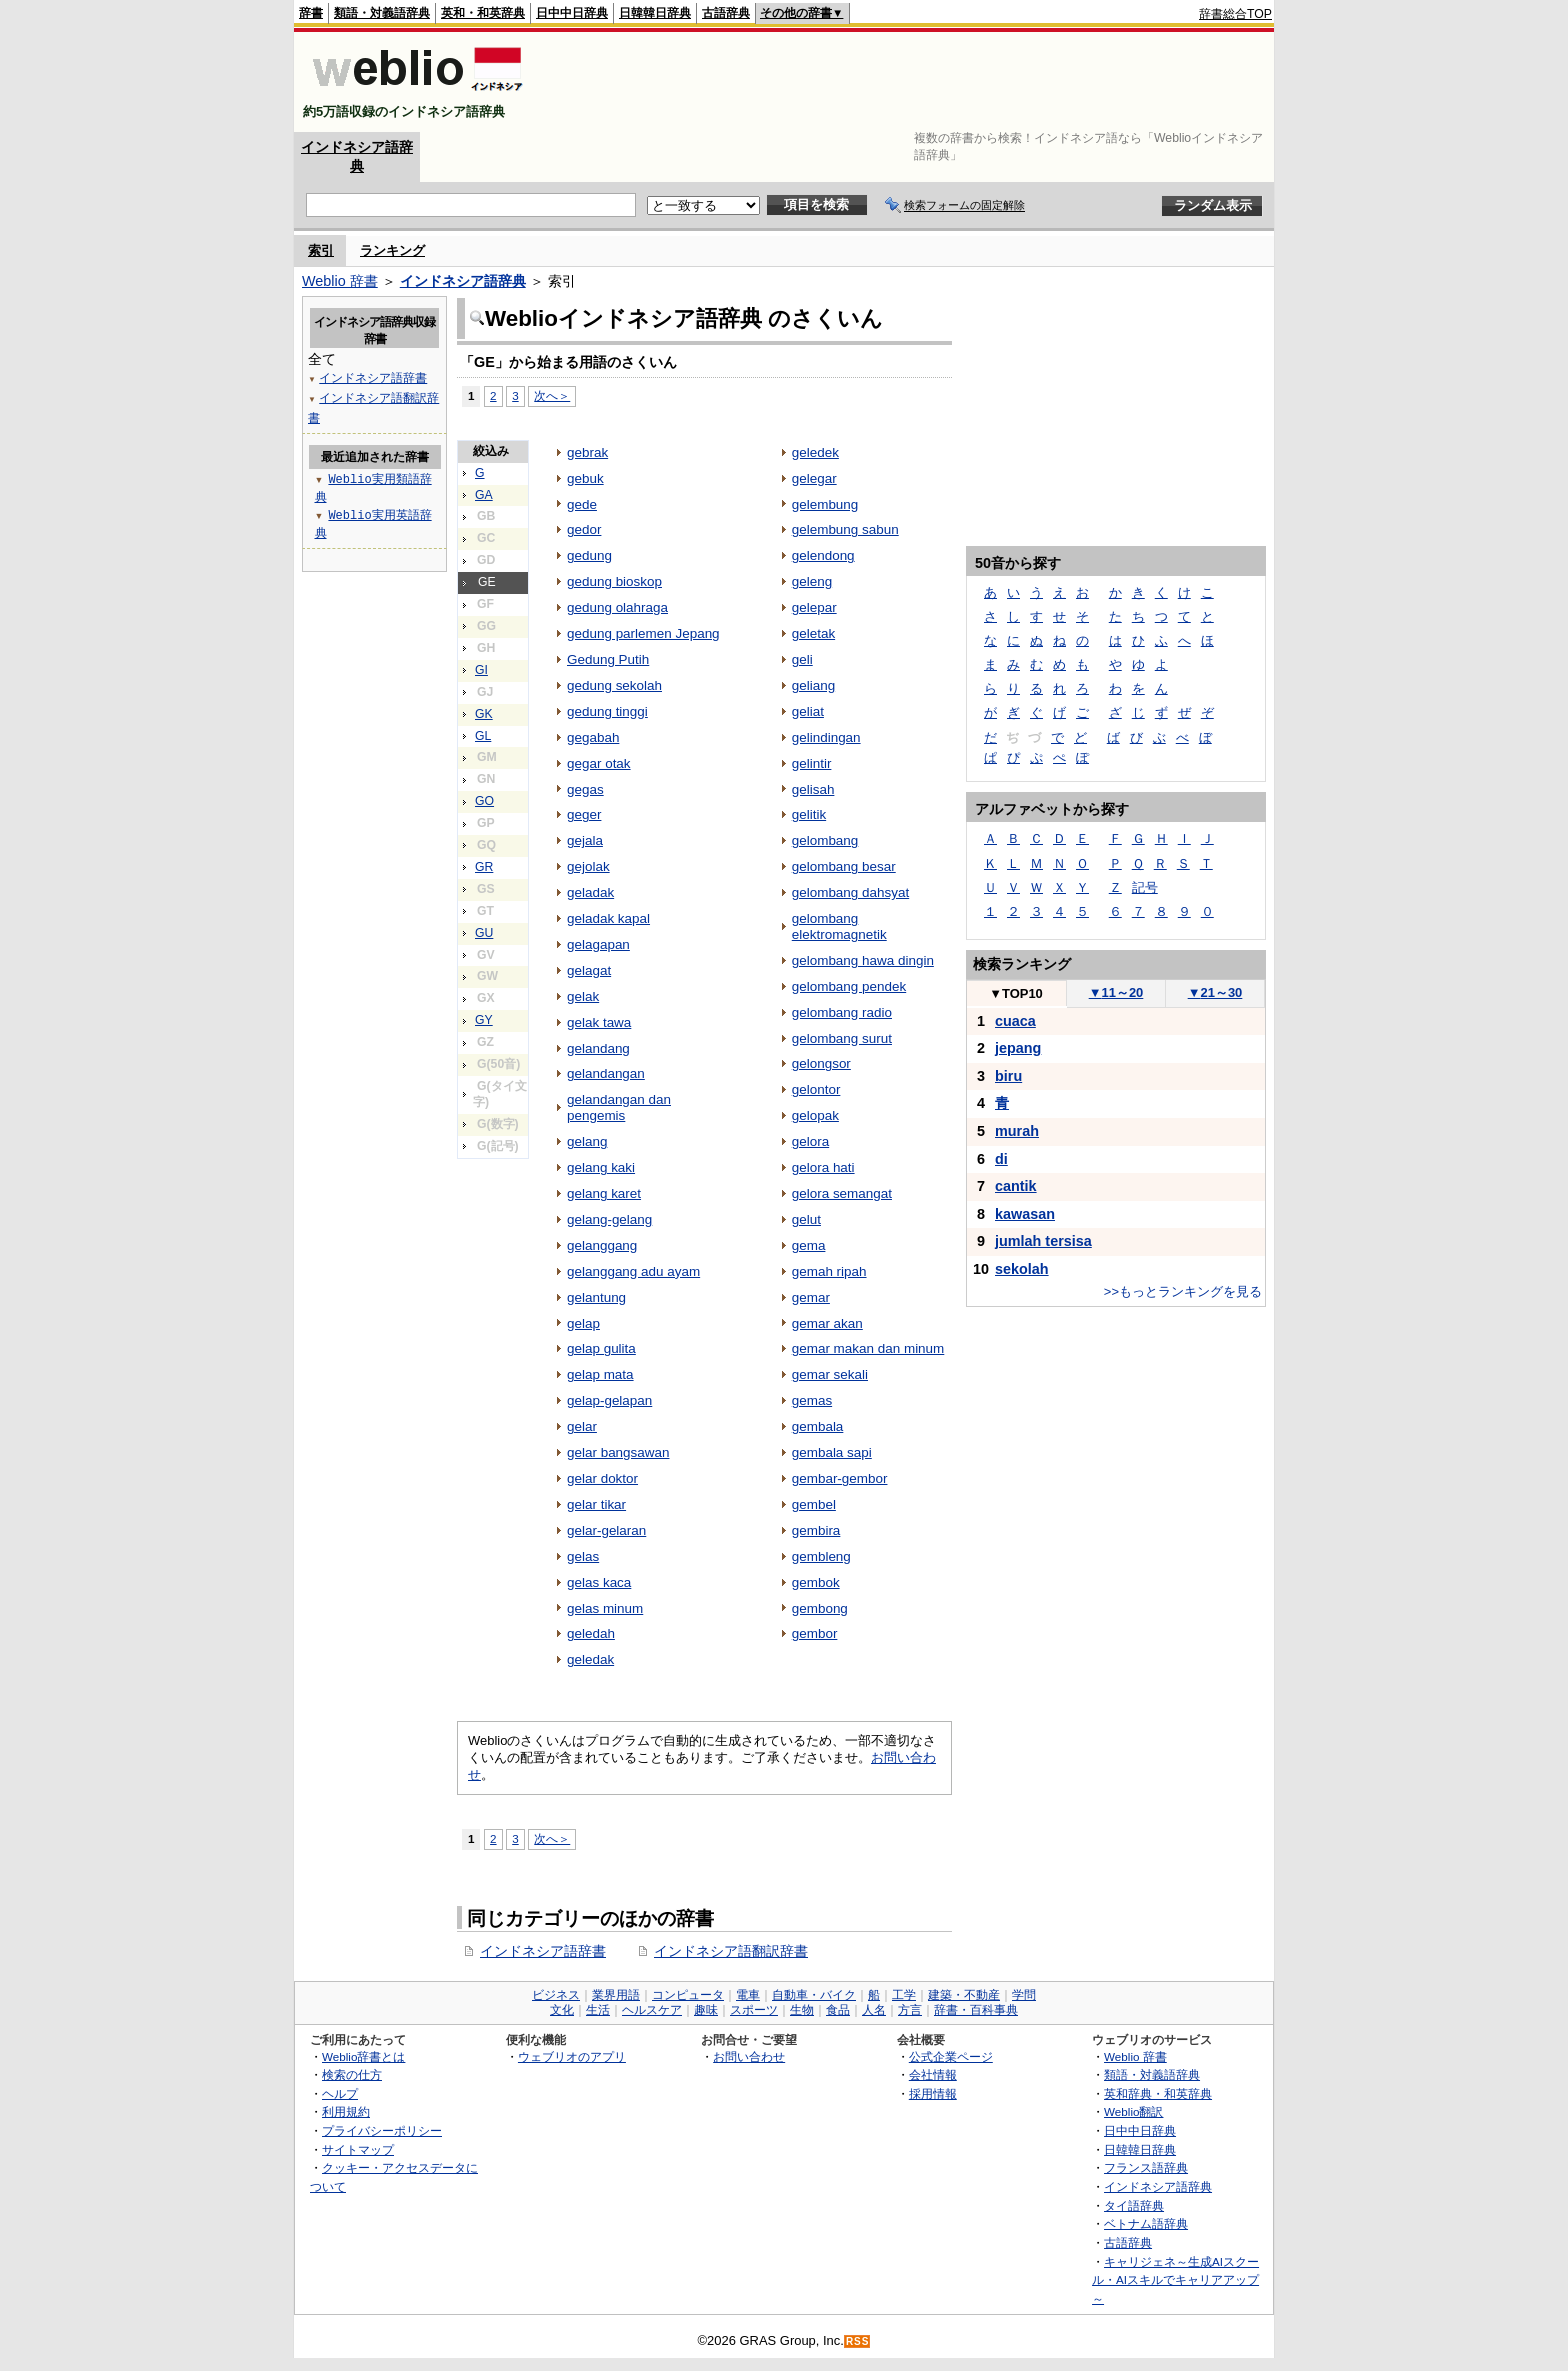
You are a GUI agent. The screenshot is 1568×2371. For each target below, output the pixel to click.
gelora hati (823, 1167)
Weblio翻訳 (1133, 2111)
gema (809, 1245)
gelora (810, 1141)
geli (802, 659)
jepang (1018, 1048)
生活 (598, 2010)
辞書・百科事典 (976, 2010)
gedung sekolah (614, 685)
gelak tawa (599, 1022)
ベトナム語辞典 (1146, 2223)
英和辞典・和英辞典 (1158, 2093)
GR (484, 867)
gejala (585, 840)
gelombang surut (842, 1038)
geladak (590, 892)
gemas (812, 1400)
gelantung (596, 1297)
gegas (585, 789)
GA (484, 495)
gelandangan (606, 1073)
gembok (816, 1582)
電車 (748, 1995)
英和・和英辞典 (483, 13)
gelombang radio (842, 1012)
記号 (1145, 887)
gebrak (587, 452)
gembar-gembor (840, 1478)
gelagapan (598, 944)
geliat (808, 711)
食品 (838, 2010)
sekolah (1022, 1269)
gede (582, 504)
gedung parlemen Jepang (643, 633)
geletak (813, 633)
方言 (910, 2010)
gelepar (814, 607)
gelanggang (602, 1245)
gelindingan (826, 737)
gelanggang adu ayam (633, 1271)
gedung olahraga (617, 607)
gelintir (812, 763)
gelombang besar (844, 866)
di (1001, 1159)
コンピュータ (688, 1995)
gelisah (813, 789)
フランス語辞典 (1146, 2167)
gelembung (825, 504)
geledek (815, 452)
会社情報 (933, 2074)
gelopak (815, 1115)
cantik (1016, 1186)
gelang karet (604, 1193)
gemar (811, 1297)
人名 (874, 2010)
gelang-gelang (609, 1219)
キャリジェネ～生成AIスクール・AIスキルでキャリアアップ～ (1175, 2280)
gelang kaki (601, 1167)
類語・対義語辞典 (382, 13)
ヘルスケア (652, 2010)
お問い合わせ (749, 2056)
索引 (321, 250)
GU (484, 933)
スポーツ (754, 2010)
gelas (583, 1556)
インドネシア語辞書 (543, 1951)
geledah (591, 1633)
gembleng (821, 1556)
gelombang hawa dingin (863, 960)
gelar (582, 1426)
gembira (816, 1530)
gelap (583, 1323)
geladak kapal (608, 918)
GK (484, 714)
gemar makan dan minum (868, 1348)
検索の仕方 (352, 2074)
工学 (904, 1995)
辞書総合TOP (1235, 14)
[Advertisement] (908, 82)
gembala (818, 1426)
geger (584, 814)
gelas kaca (599, 1582)
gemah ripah (829, 1271)
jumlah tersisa (1043, 1241)
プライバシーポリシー (382, 2130)
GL (483, 736)
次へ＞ (552, 395)
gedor (584, 529)
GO (484, 801)
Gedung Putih (608, 659)
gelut (806, 1219)
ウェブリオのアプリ (572, 2056)
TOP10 (1016, 993)
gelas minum (605, 1608)
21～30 (1215, 992)
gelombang (825, 840)
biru (1008, 1076)
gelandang (598, 1048)
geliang (813, 685)
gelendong (823, 555)
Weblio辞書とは (363, 2056)
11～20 (1116, 992)
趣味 (706, 2010)
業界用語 (616, 1995)
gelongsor (821, 1063)
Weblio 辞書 (340, 281)
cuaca (1015, 1021)
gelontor (816, 1089)
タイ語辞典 (1134, 2205)
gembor (815, 1633)
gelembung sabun (845, 529)
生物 (802, 2010)
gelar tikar (596, 1504)
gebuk (585, 478)
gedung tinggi (607, 711)
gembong (820, 1608)
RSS (858, 2341)
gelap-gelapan (609, 1400)
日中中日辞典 (572, 13)
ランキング (392, 250)
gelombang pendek (849, 986)
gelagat (589, 970)
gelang (587, 1141)
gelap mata (600, 1374)
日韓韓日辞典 (655, 13)
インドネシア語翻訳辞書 (731, 1951)
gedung (589, 555)
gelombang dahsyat (850, 892)
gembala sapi (832, 1452)
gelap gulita (601, 1348)
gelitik (809, 814)
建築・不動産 (964, 1995)
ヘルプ (340, 2093)
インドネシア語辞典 (463, 281)
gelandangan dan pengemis (619, 1107)
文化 (562, 2010)
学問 (1024, 1995)
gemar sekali (830, 1374)
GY (484, 1020)
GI (481, 670)
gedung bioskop (614, 581)
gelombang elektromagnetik (839, 926)
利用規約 (346, 2111)
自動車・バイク (814, 1995)
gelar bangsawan (618, 1452)
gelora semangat (842, 1193)
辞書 (311, 13)
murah (1017, 1131)
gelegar (814, 478)
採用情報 (933, 2093)
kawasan (1025, 1214)
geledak (590, 1659)
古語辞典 (726, 13)
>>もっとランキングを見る (1183, 1291)
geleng (812, 581)
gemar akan (827, 1323)
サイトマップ (358, 2149)
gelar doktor (602, 1478)
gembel (814, 1504)
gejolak (588, 866)
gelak (583, 996)
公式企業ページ (951, 2056)
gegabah (593, 737)
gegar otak (599, 763)
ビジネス (556, 1995)
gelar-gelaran (606, 1530)
